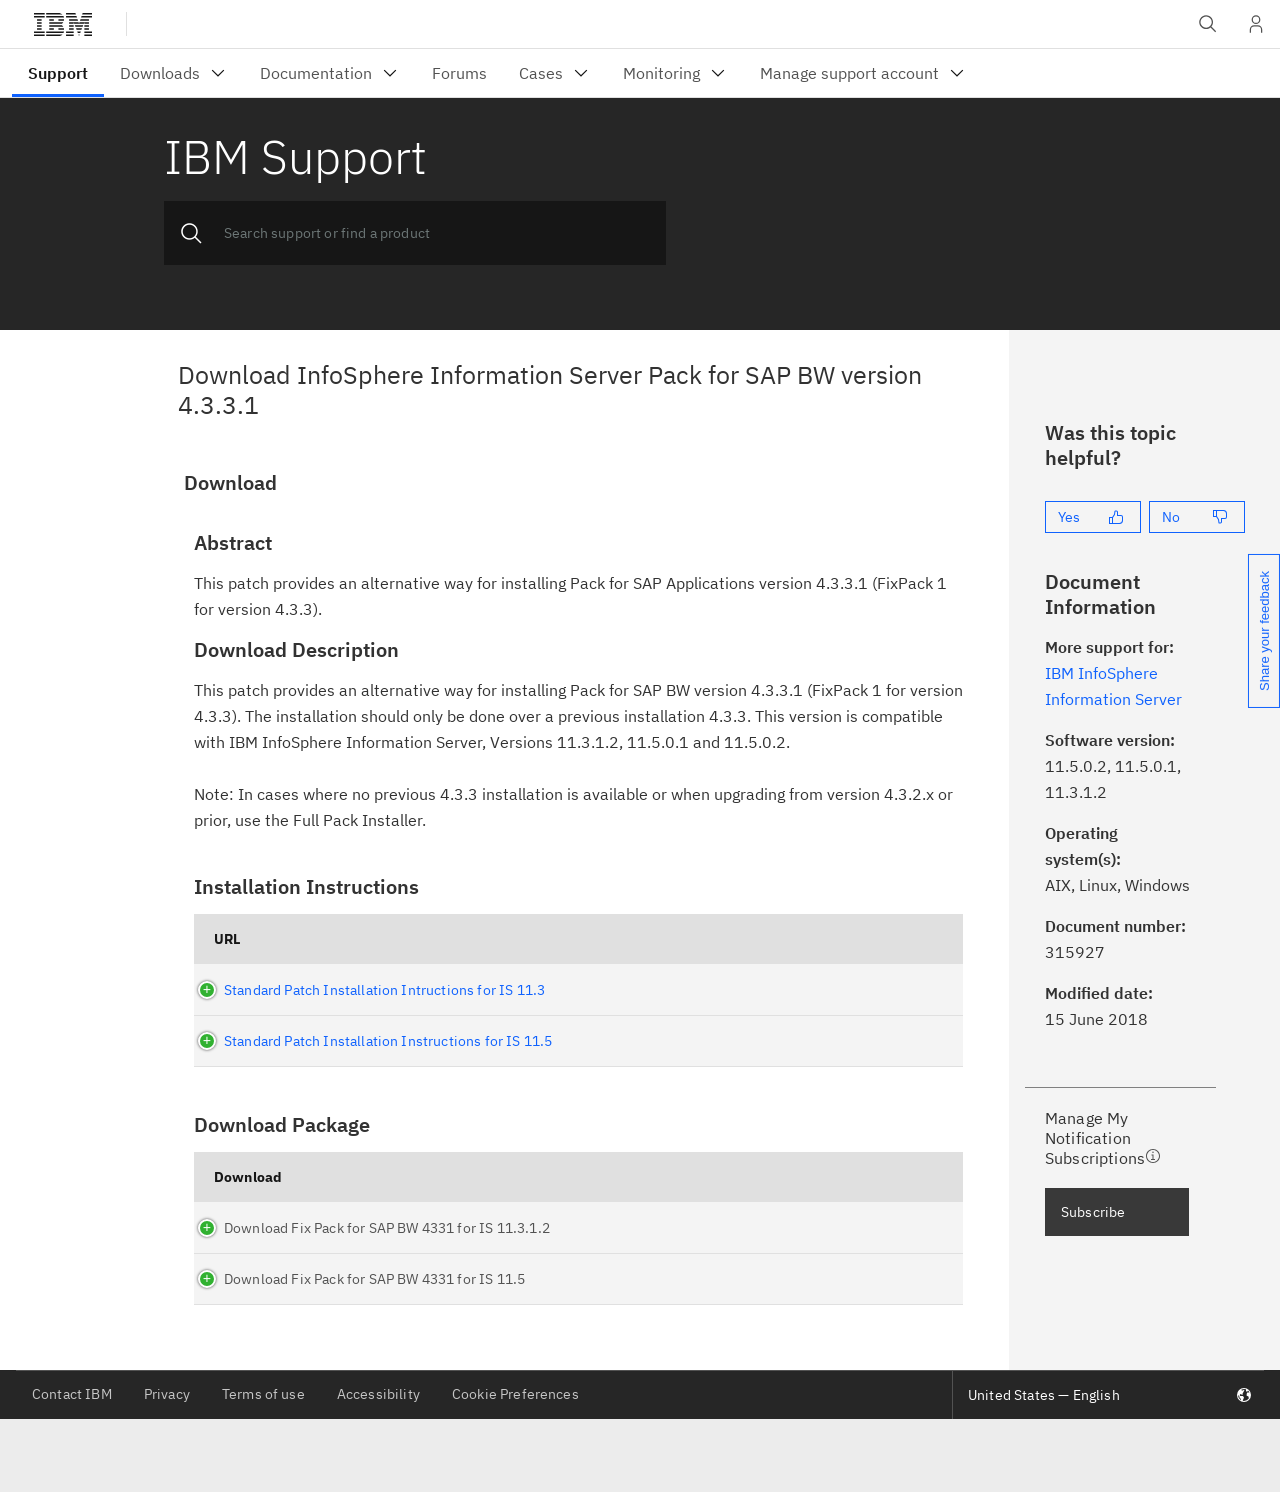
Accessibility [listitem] (378, 1466)
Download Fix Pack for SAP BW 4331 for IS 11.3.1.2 (329, 1273)
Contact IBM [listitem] (72, 1466)
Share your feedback (1264, 631)
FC (817, 1273)
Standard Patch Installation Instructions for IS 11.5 (378, 1041)
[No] (1197, 517)
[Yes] (1093, 517)
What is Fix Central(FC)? (851, 1204)
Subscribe (1093, 1212)
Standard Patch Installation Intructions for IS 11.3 (374, 990)
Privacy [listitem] (167, 1466)
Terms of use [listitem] (263, 1466)
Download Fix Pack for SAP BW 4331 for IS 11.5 (329, 1342)
